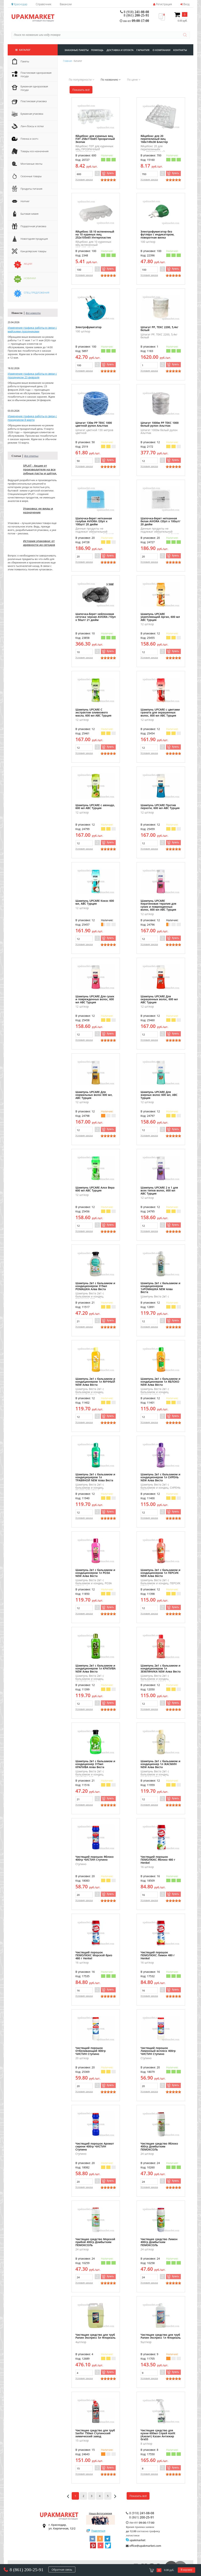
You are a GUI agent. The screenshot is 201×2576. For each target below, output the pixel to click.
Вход (184, 4)
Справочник (43, 4)
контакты (180, 50)
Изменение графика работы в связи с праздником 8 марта (32, 418)
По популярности (81, 79)
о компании (161, 50)
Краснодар (19, 4)
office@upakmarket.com (143, 2546)
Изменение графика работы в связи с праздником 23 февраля (32, 375)
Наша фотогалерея (100, 2518)
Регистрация (162, 4)
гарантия (143, 50)
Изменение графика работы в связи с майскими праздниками (32, 329)
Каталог (23, 50)
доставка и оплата (120, 50)
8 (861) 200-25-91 (26, 2569)
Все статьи (31, 456)
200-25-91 (136, 15)
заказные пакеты (77, 50)
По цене (133, 79)
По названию (110, 79)
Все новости (33, 313)
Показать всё (81, 90)
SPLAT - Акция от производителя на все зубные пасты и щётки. (40, 469)
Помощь (97, 50)
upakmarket (135, 2540)
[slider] (108, 179)
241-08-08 (134, 12)
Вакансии (66, 4)
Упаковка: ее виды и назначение (38, 510)
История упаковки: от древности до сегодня (39, 543)
